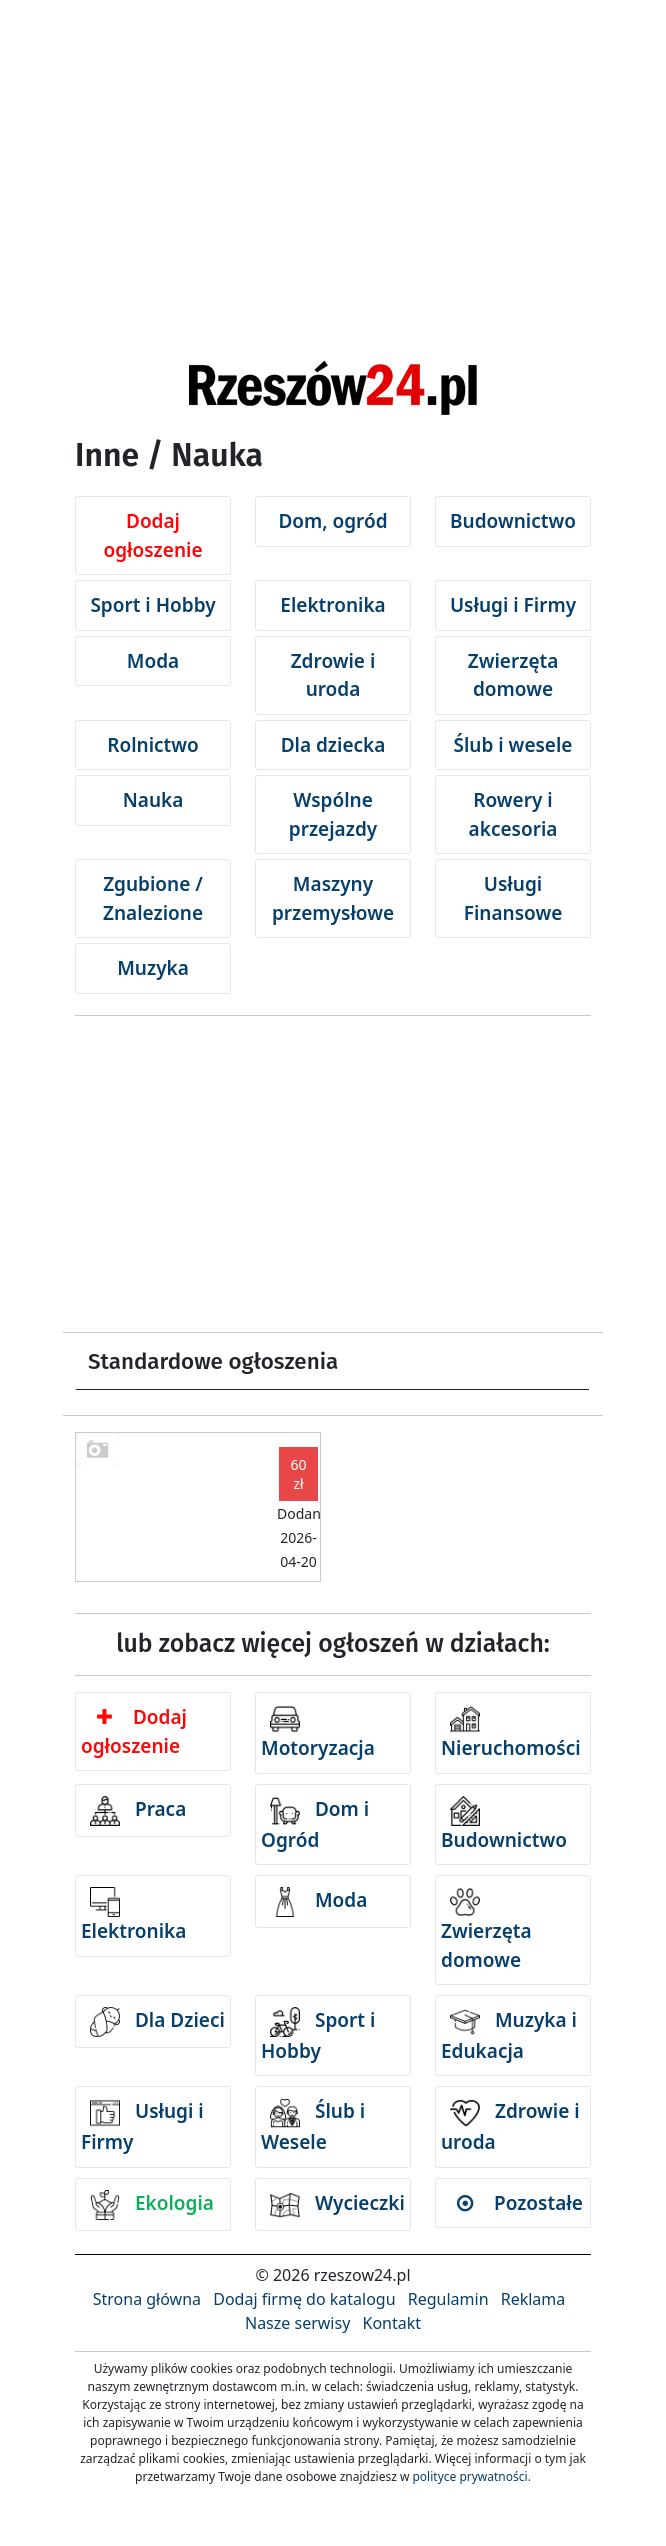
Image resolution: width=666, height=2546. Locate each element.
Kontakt (391, 2323)
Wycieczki (337, 2205)
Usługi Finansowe (513, 898)
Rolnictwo (153, 745)
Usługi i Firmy (513, 605)
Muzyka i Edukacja (509, 2035)
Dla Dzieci (157, 2022)
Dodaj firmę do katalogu (304, 2299)
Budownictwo (513, 521)
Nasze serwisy (297, 2323)
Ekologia (152, 2205)
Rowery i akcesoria (513, 814)
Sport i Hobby (152, 605)
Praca (138, 1811)
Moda (153, 661)
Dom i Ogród (315, 1824)
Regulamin (448, 2299)
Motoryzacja (318, 1732)
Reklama (533, 2299)
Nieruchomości (511, 1732)
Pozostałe (520, 2203)
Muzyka (153, 968)
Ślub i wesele (513, 745)
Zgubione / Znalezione (153, 898)
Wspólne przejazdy (333, 814)
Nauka (153, 800)
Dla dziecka (333, 745)
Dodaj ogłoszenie (152, 535)
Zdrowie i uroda (333, 675)
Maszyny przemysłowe (333, 898)
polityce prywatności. (471, 2476)
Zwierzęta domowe (513, 675)
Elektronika (332, 605)
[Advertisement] (333, 150)
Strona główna (147, 2299)
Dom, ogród (332, 521)
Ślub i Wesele (313, 2126)
